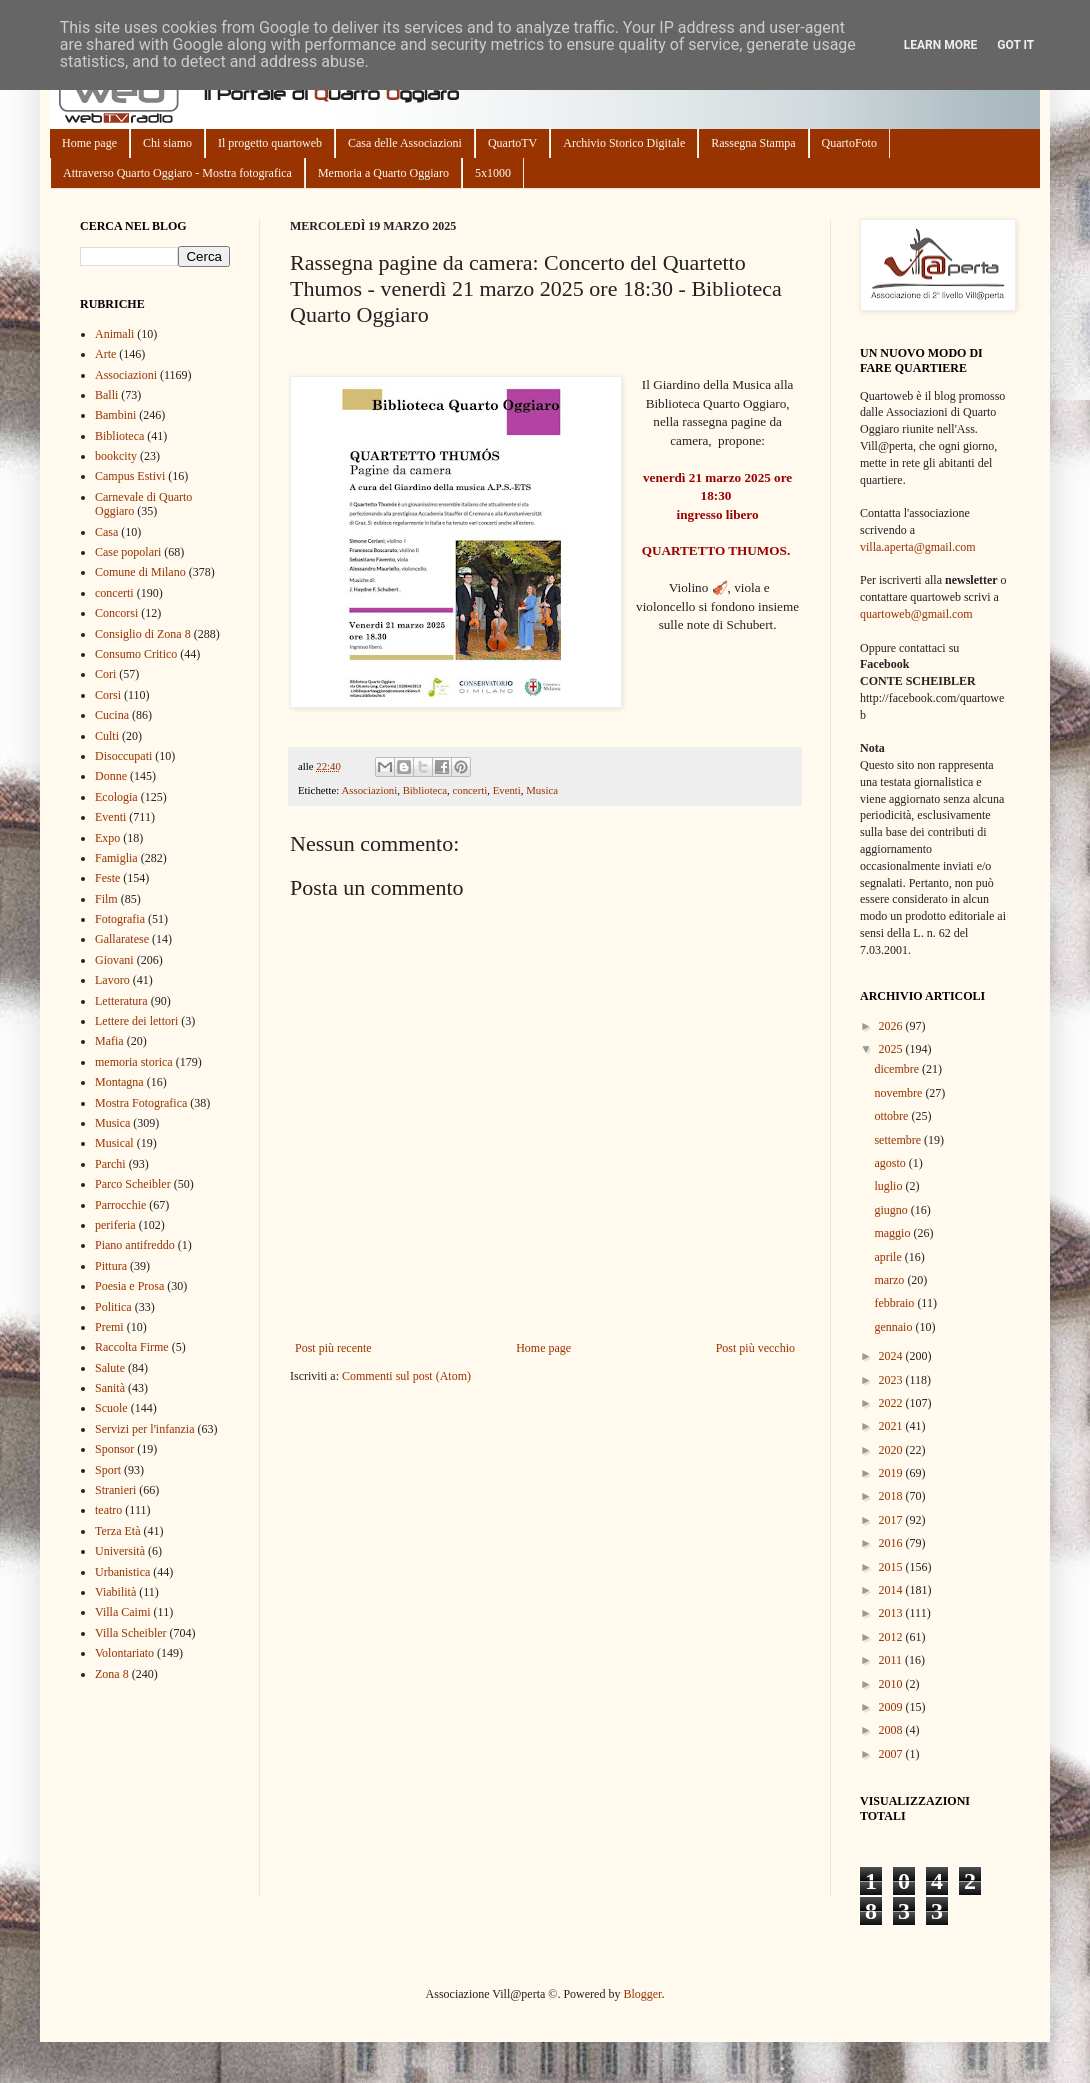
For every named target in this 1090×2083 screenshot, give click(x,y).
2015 (892, 1567)
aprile (889, 1257)
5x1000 (493, 173)
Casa (106, 532)
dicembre (898, 1069)
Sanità (110, 1388)
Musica (542, 790)
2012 (892, 1637)
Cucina (112, 715)
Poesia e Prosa (129, 1286)
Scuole (111, 1408)
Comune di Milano (140, 572)
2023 (892, 1380)
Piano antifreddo (135, 1245)
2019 (892, 1473)
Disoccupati (123, 756)
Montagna (119, 1082)
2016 (892, 1543)
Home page (89, 143)
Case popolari (128, 552)
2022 (892, 1403)
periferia (115, 1225)
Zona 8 (112, 1674)
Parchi (110, 1164)
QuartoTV (512, 143)
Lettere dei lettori (136, 1021)
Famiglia (116, 858)
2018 (892, 1496)
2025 (892, 1049)
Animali (114, 334)
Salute (110, 1368)
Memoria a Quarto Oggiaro (383, 173)
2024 (892, 1356)
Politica (113, 1307)
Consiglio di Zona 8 (143, 634)
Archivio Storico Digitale (624, 143)
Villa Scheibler (131, 1633)
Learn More (941, 45)
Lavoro (112, 980)
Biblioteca (425, 790)
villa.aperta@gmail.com (918, 547)
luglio (889, 1186)
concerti (469, 790)
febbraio (895, 1303)
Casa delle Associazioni (405, 143)
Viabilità (115, 1592)
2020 (892, 1450)
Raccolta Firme (132, 1347)
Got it (1015, 45)
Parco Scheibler (133, 1184)
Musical (114, 1143)
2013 (892, 1613)
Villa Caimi (123, 1612)
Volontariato (124, 1653)
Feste (107, 878)
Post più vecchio (755, 1348)
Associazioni (369, 790)
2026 (892, 1026)
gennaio (894, 1327)
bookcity (116, 456)
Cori (105, 674)
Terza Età (117, 1531)
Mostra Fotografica (141, 1103)
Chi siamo (167, 143)
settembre (899, 1140)
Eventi (507, 790)
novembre (899, 1093)
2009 (892, 1707)
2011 (892, 1660)
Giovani (114, 960)
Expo (107, 838)
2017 (892, 1520)
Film (106, 899)
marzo (890, 1280)
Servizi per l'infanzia (144, 1429)
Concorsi (116, 613)
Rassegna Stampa (753, 143)
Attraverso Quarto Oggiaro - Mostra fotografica (177, 173)
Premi (109, 1327)
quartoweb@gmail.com (916, 614)
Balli (106, 395)
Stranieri (115, 1490)
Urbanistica (122, 1572)
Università (120, 1551)
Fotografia (120, 919)
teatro (108, 1510)
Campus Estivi (130, 476)
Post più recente (333, 1348)
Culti (107, 736)
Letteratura (121, 1001)
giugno (892, 1210)
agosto (891, 1163)
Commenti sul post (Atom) (406, 1376)
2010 (892, 1684)
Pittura (111, 1266)
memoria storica (134, 1062)
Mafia (109, 1041)
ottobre (892, 1116)
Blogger (642, 1994)
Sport (108, 1470)
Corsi (108, 695)
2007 (892, 1754)
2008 (892, 1730)
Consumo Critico (136, 654)
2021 (892, 1426)
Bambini (115, 415)
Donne (111, 776)
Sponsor (114, 1449)
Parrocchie (120, 1205)
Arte (105, 354)
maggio (893, 1233)
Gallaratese (122, 939)
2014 (892, 1590)
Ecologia (116, 797)
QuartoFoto (849, 143)
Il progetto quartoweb (270, 143)
